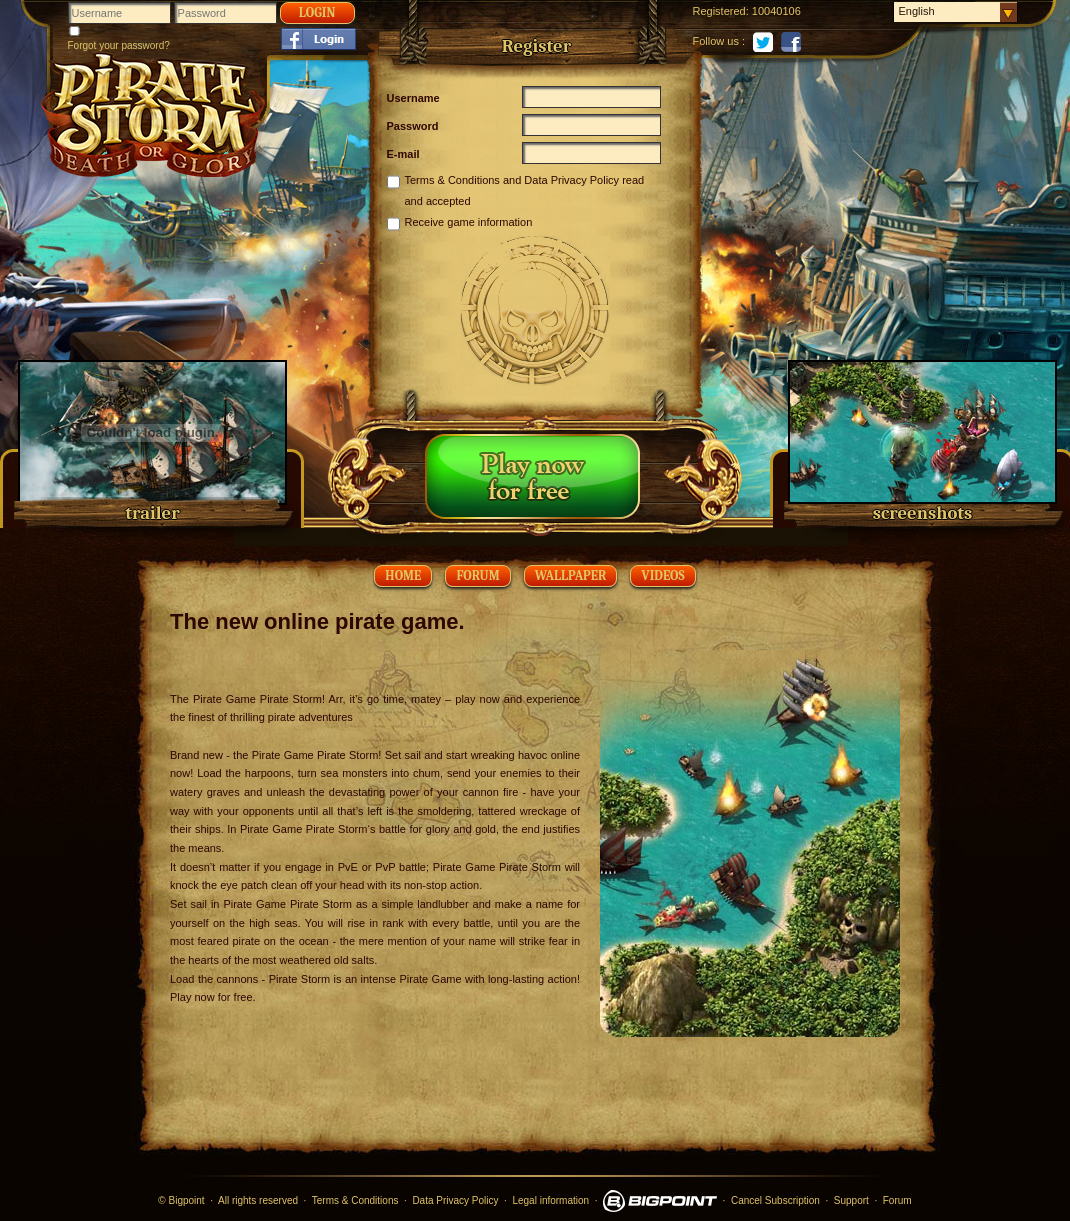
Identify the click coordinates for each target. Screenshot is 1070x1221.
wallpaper (571, 575)
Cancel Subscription (775, 1200)
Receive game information (469, 222)
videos (662, 575)
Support (851, 1200)
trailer (152, 513)
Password (413, 126)
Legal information (550, 1200)
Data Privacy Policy (571, 180)
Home (403, 575)
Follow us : (719, 41)
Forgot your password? (119, 45)
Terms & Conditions (452, 180)
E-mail (403, 154)
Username (413, 98)
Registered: (721, 11)
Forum (477, 575)
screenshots (923, 513)
